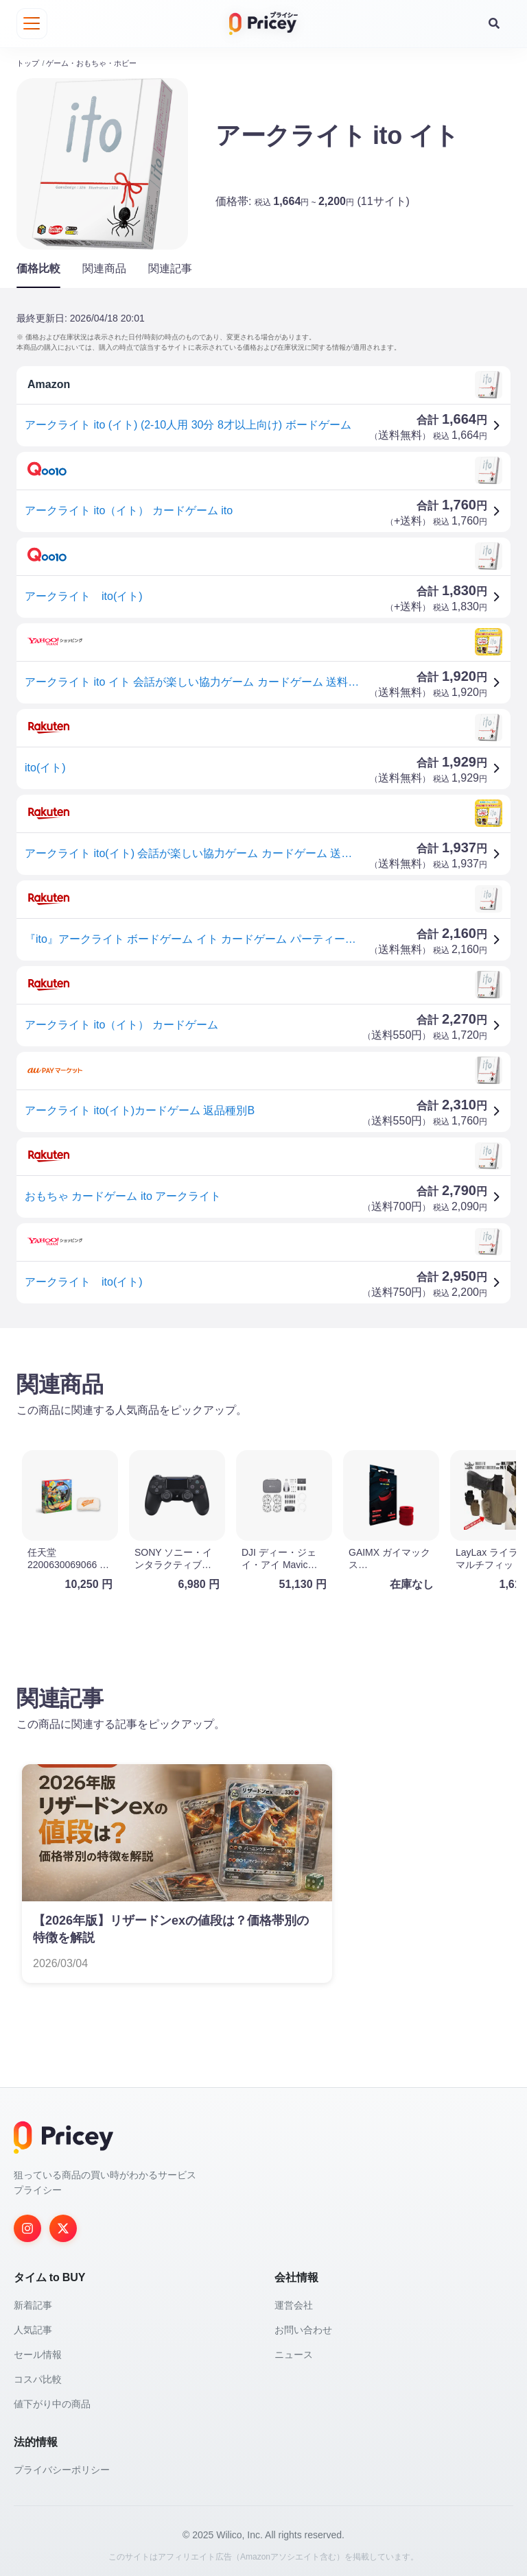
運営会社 (293, 2301)
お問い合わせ (303, 2326)
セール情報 (38, 2351)
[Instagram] (27, 2225)
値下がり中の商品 (52, 2400)
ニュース (293, 2351)
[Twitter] (63, 2225)
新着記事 (33, 2301)
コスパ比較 (38, 2375)
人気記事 (33, 2326)
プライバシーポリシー (62, 2466)
